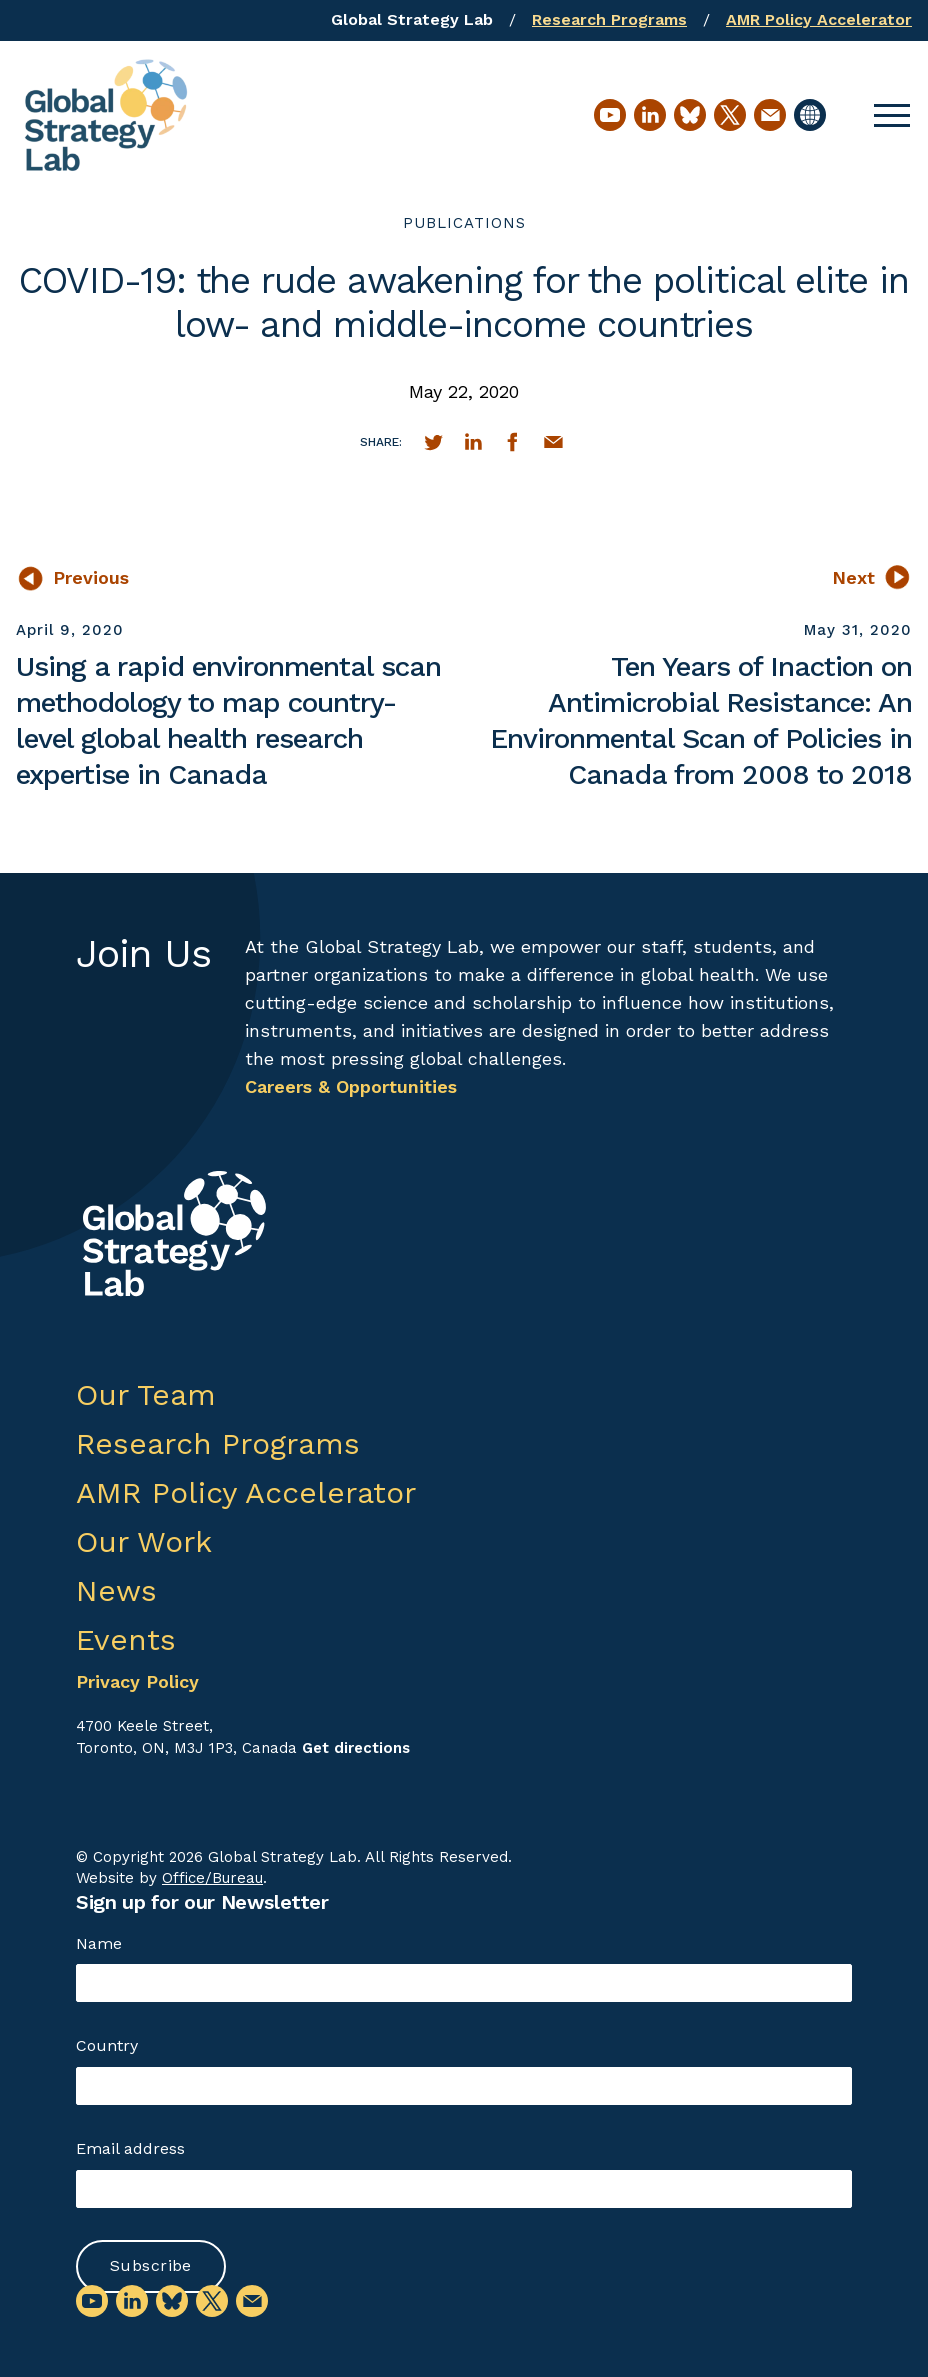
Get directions (356, 1748)
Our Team (146, 1394)
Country (107, 2045)
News (116, 1590)
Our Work (144, 1541)
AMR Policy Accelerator (819, 19)
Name (99, 1943)
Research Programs (609, 19)
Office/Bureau (212, 1878)
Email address (130, 2148)
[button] (892, 115)
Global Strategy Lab (412, 19)
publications (464, 223)
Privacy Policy (137, 1681)
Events (126, 1639)
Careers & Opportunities (351, 1086)
